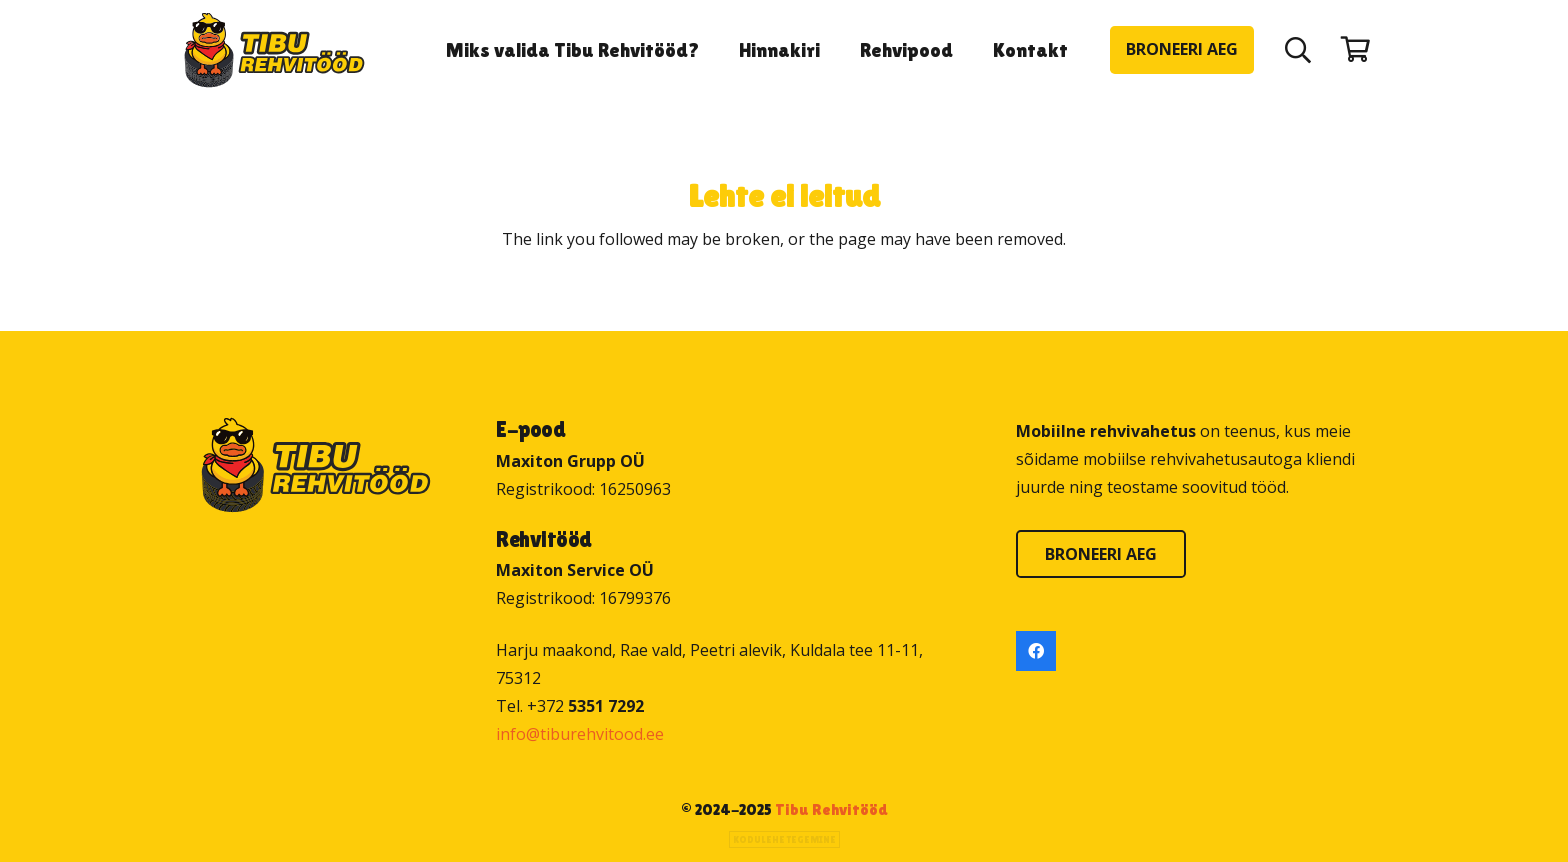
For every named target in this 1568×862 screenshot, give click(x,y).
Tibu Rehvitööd (831, 809)
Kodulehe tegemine (784, 839)
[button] (1298, 50)
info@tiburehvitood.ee (580, 734)
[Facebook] (1036, 651)
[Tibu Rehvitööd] (274, 50)
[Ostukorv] (1355, 49)
